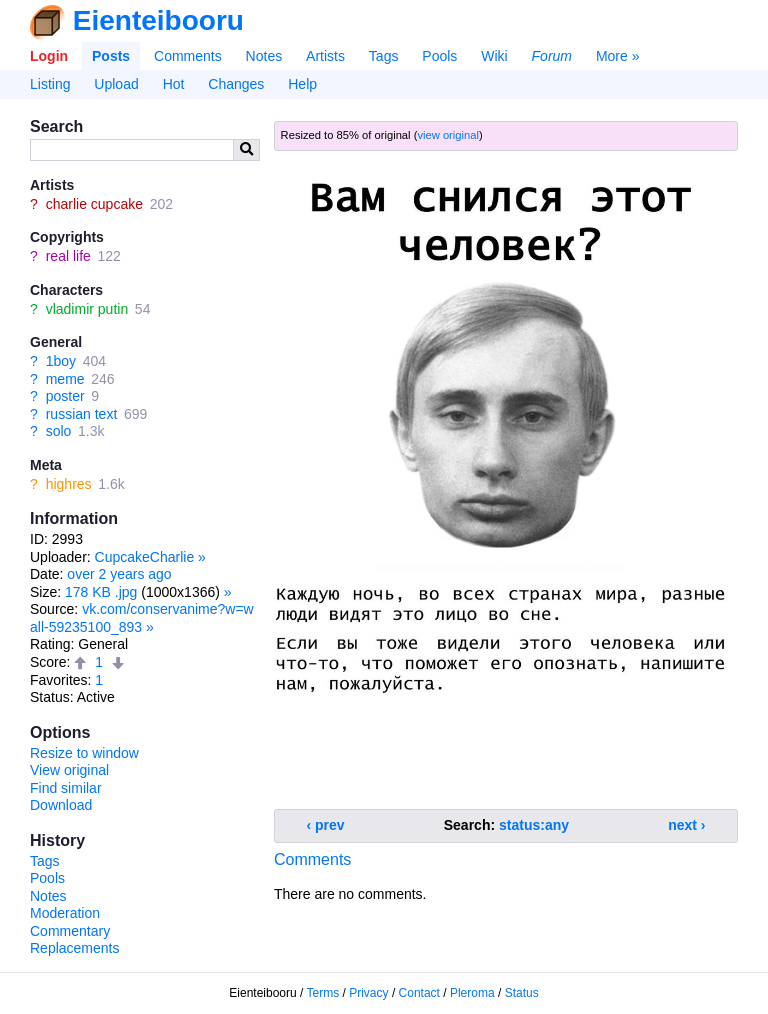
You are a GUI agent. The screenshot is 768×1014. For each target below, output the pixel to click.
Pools (439, 56)
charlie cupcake (94, 204)
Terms (323, 993)
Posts (111, 56)
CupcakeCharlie (145, 557)
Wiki (494, 56)
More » (618, 56)
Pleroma (472, 993)
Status (522, 993)
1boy (61, 361)
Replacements (75, 948)
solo (59, 431)
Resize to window (84, 753)
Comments (188, 56)
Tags (384, 56)
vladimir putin (87, 309)
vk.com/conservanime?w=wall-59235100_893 (142, 618)
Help (302, 84)
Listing (50, 84)
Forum (552, 56)
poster (65, 396)
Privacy (368, 993)
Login (49, 56)
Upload (116, 84)
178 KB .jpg (101, 592)
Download (61, 805)
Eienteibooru (158, 20)
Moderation (65, 913)
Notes (264, 56)
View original (69, 770)
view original (448, 135)
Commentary (70, 931)
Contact (419, 993)
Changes (236, 84)
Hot (174, 84)
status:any (534, 825)
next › (686, 825)
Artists (325, 56)
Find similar (66, 788)
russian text (82, 414)
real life (68, 256)
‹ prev (326, 825)
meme (65, 379)
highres (69, 484)
